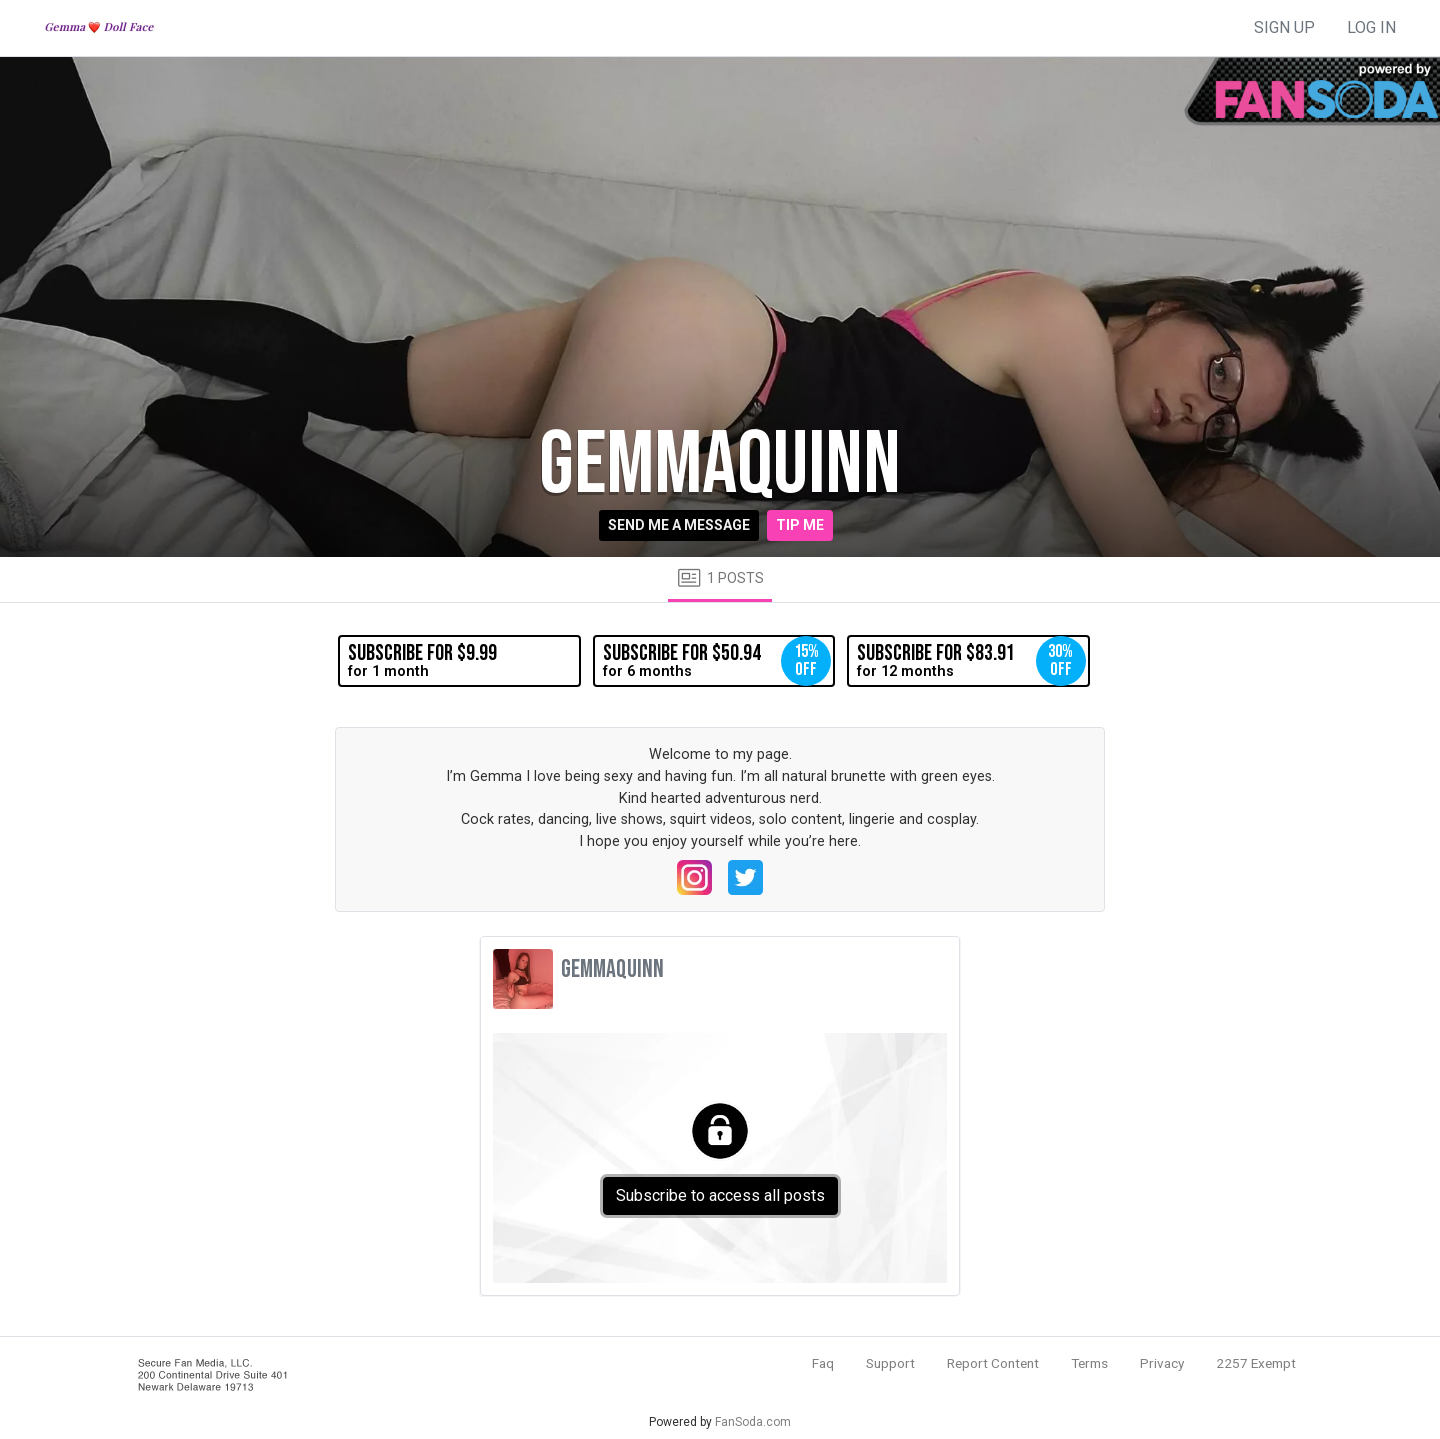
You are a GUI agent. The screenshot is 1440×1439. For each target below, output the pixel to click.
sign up (1284, 27)
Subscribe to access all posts (720, 1195)
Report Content (993, 1363)
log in (1371, 27)
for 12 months (971, 661)
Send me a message (679, 525)
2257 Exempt (1256, 1363)
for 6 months (717, 661)
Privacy (1162, 1363)
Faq (823, 1363)
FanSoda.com (753, 1422)
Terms (1089, 1363)
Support (890, 1363)
